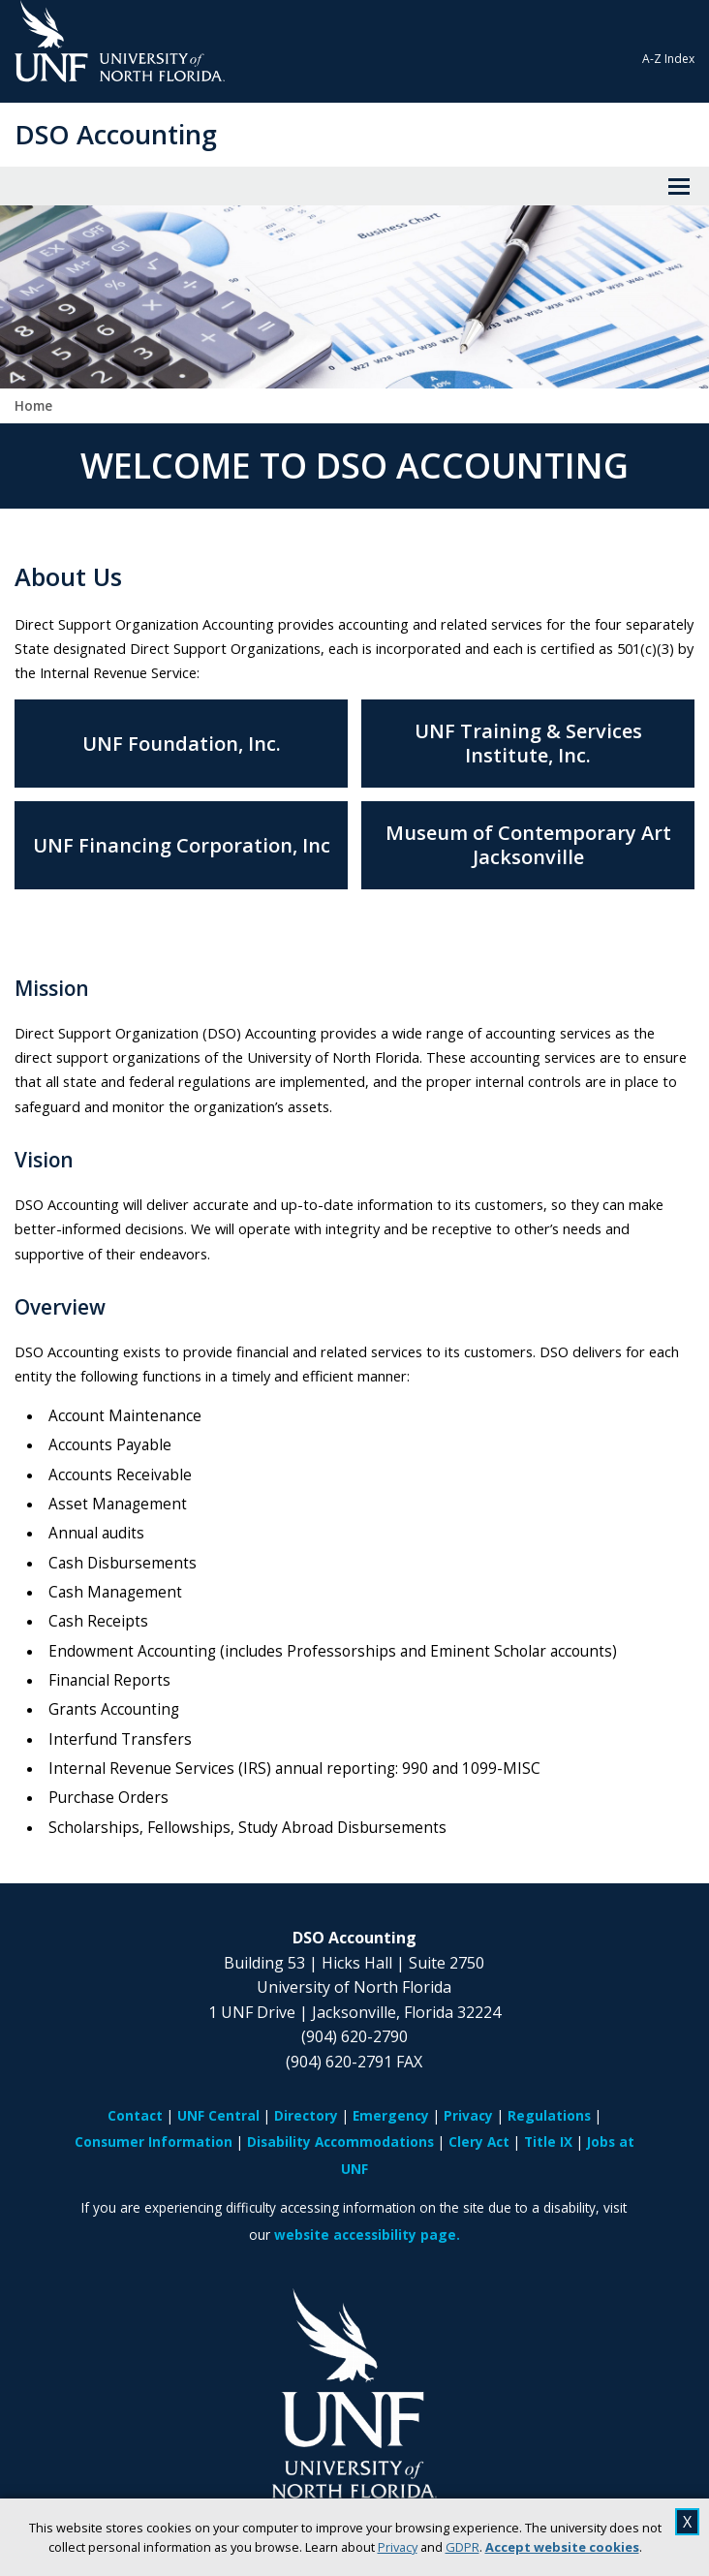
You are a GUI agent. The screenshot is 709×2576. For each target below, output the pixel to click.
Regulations (549, 2115)
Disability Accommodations (340, 2141)
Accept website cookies (562, 2547)
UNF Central (218, 2115)
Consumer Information (153, 2141)
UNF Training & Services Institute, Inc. (528, 743)
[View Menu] (678, 186)
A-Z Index (668, 58)
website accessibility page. (367, 2234)
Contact (135, 2115)
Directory (306, 2115)
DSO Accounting (116, 134)
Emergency (391, 2115)
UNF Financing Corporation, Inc (181, 845)
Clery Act (478, 2141)
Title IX (548, 2141)
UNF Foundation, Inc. (181, 743)
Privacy (397, 2547)
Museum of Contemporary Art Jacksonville (528, 845)
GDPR (462, 2547)
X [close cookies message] (687, 2521)
